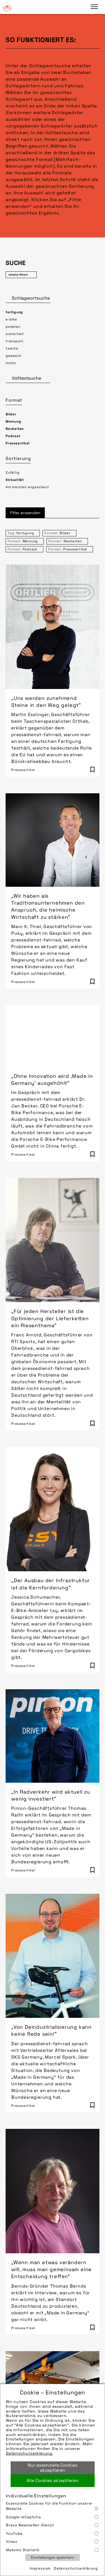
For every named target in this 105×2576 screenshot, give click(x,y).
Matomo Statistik (52, 2550)
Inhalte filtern (18, 274)
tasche (12, 348)
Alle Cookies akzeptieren (52, 2480)
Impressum (40, 2568)
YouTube (52, 2533)
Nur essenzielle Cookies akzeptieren (52, 2467)
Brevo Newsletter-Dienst (52, 2525)
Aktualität (15, 480)
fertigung (14, 312)
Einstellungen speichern (52, 2557)
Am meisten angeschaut (27, 487)
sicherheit (15, 334)
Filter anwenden (25, 512)
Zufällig (12, 472)
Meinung (13, 421)
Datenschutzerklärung (29, 2453)
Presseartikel (17, 443)
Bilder (11, 414)
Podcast (13, 436)
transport (15, 341)
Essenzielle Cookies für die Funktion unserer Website (52, 2506)
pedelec (13, 326)
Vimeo (52, 2541)
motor (11, 363)
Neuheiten (15, 428)
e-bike (11, 319)
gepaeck (13, 355)
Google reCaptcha (52, 2517)
